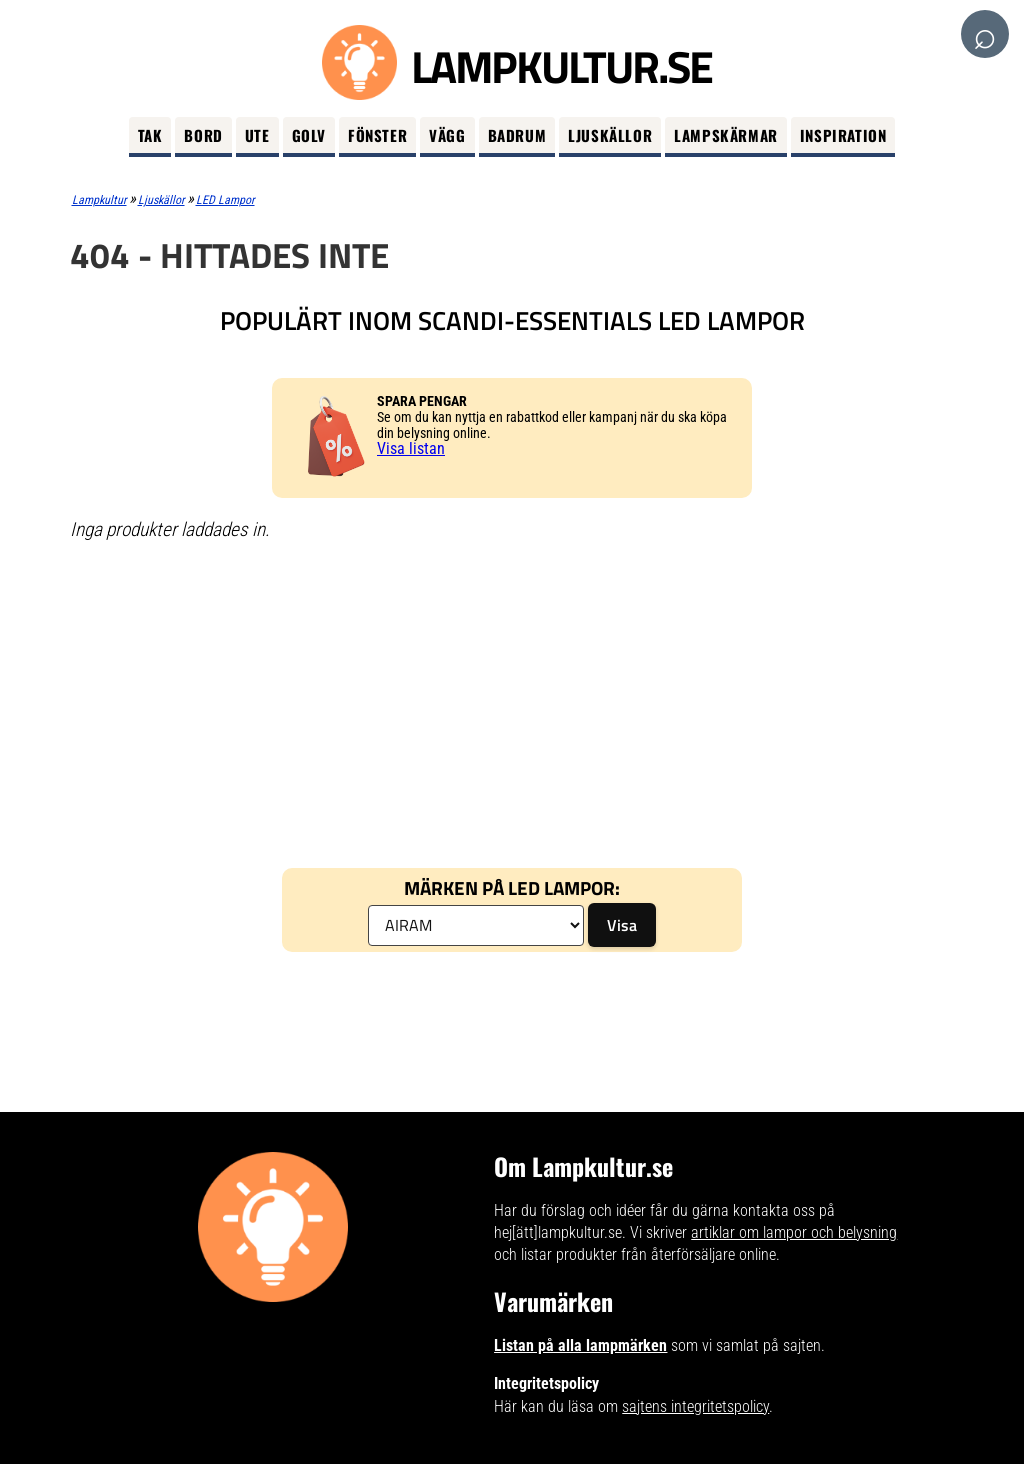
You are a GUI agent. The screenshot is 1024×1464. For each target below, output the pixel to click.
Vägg (447, 135)
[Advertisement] (512, 703)
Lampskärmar (726, 135)
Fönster (377, 135)
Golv (309, 135)
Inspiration (843, 135)
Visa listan (411, 448)
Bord (203, 135)
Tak (150, 135)
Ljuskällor (610, 135)
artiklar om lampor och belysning (794, 1232)
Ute (257, 135)
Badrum (517, 135)
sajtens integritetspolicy (695, 1406)
